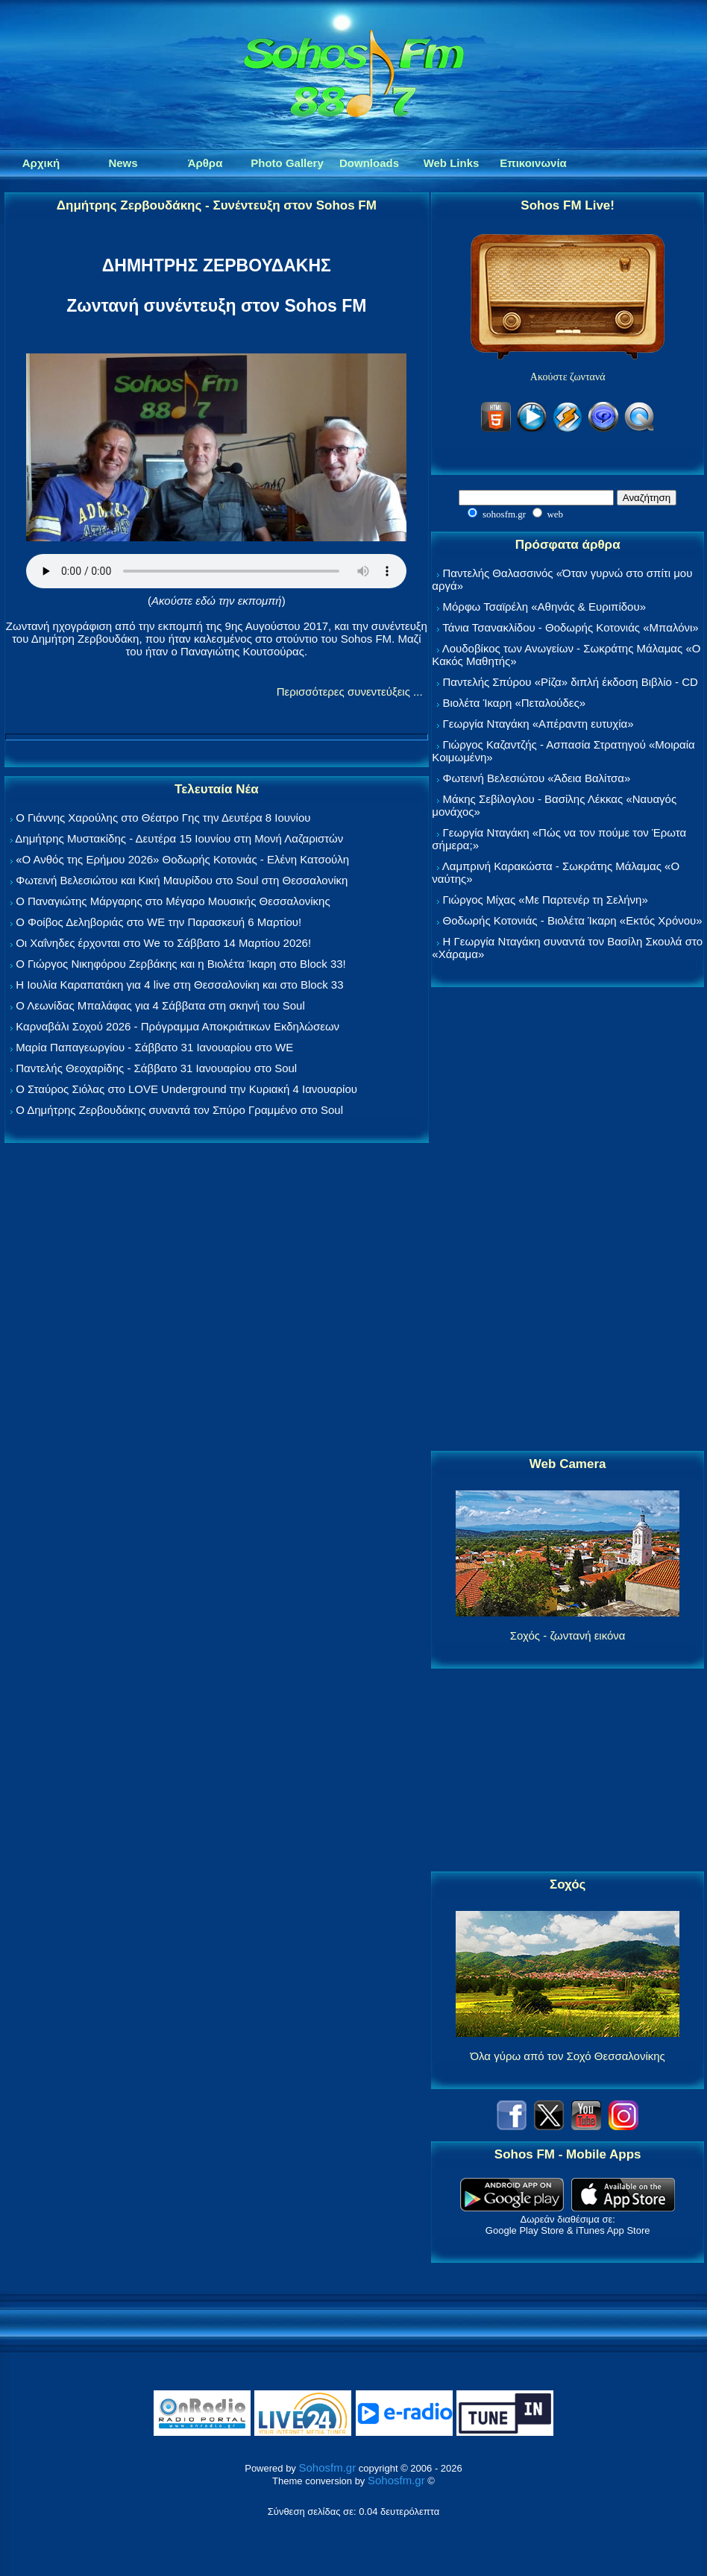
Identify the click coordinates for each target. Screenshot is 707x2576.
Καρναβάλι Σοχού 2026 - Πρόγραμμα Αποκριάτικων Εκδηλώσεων (177, 1026)
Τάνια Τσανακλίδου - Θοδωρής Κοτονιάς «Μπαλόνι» (570, 627)
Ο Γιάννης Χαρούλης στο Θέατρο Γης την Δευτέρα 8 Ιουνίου (163, 817)
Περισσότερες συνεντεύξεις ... (350, 691)
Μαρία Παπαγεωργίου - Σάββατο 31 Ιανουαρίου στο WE (154, 1047)
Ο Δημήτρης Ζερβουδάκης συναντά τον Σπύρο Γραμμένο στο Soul (179, 1109)
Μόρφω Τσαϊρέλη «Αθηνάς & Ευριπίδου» (544, 606)
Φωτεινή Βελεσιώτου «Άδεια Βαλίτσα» (537, 778)
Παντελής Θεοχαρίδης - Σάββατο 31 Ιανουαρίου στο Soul (156, 1068)
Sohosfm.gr (327, 2467)
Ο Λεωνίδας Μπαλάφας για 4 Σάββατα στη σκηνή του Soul (160, 1005)
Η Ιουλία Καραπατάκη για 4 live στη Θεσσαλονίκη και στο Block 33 (179, 984)
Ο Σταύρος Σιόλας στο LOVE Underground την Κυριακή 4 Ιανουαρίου (186, 1089)
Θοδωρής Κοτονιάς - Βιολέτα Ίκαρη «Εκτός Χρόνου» (573, 920)
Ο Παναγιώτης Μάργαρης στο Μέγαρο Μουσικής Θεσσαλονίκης (173, 901)
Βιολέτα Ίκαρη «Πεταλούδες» (514, 702)
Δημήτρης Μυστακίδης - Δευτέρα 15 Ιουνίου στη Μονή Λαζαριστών (179, 838)
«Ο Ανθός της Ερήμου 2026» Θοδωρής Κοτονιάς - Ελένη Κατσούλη (182, 859)
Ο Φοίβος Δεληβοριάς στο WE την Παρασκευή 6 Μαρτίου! (158, 922)
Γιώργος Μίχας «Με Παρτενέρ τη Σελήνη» (545, 899)
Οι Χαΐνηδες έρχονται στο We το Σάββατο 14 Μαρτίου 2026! (163, 942)
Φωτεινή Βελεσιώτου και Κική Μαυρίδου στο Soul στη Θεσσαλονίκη (182, 880)
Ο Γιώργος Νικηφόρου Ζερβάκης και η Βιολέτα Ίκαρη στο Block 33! (181, 963)
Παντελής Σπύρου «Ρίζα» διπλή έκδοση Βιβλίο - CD (570, 682)
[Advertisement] (567, 1219)
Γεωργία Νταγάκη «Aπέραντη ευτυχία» (538, 723)
